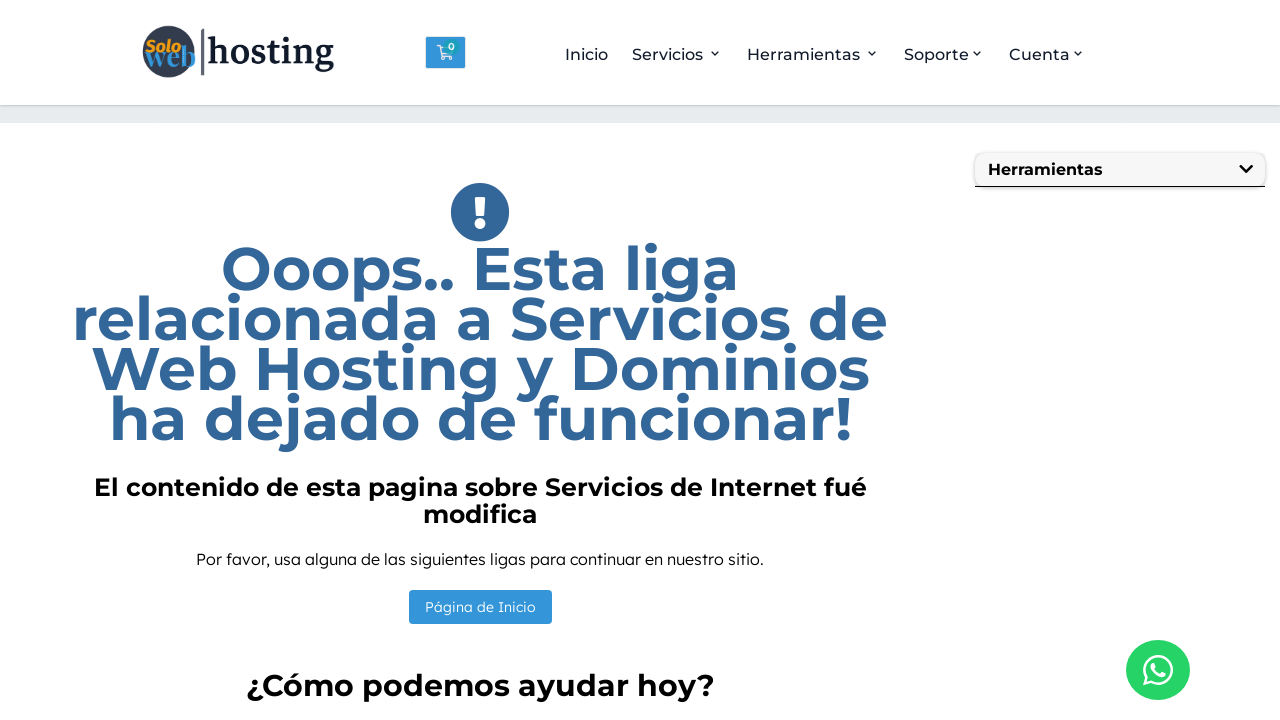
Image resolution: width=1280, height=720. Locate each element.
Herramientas (813, 54)
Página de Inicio (480, 607)
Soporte (944, 54)
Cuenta (1047, 54)
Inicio (586, 54)
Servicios (677, 54)
